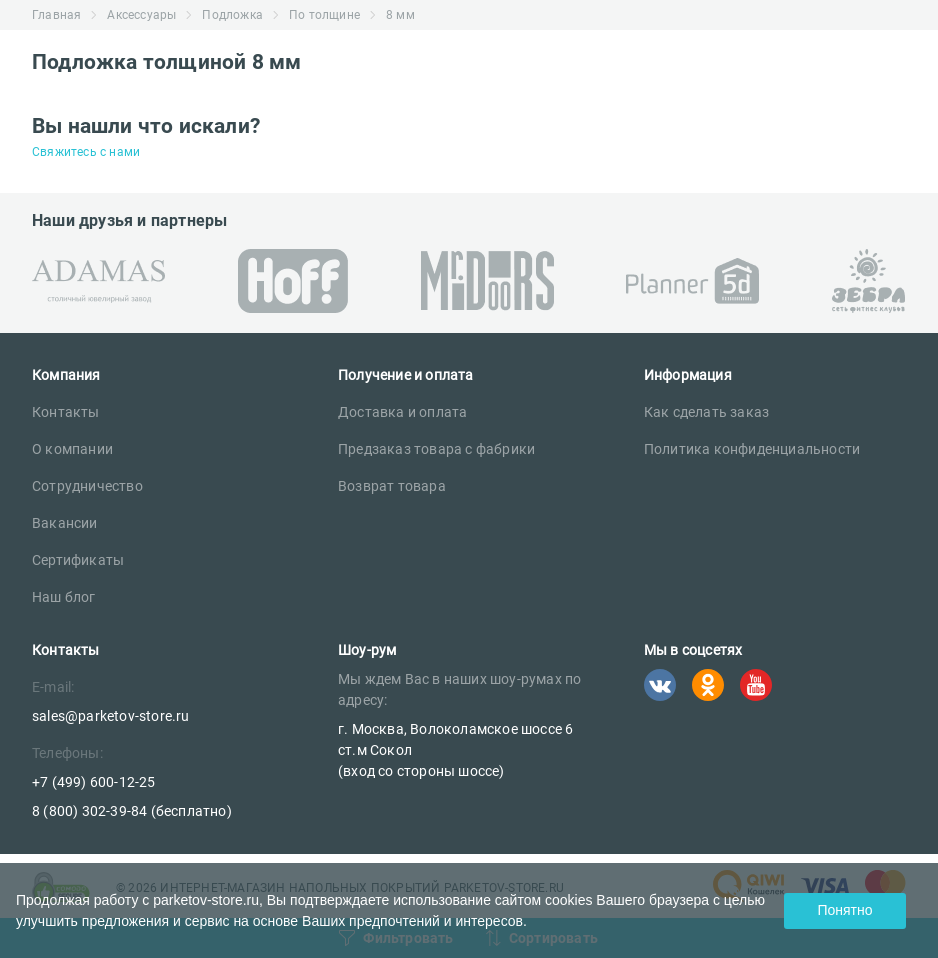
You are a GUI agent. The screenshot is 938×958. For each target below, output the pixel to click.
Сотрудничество (87, 486)
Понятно (844, 910)
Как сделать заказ (706, 412)
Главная (56, 15)
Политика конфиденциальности (752, 449)
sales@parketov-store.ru (111, 716)
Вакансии (65, 523)
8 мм (400, 15)
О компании (72, 449)
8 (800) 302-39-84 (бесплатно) (132, 811)
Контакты (66, 412)
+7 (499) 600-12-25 (94, 782)
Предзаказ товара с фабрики (436, 449)
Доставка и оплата (402, 412)
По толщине (324, 15)
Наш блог (64, 597)
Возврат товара (392, 486)
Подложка (232, 15)
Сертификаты (78, 560)
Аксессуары (141, 15)
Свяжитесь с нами (86, 152)
